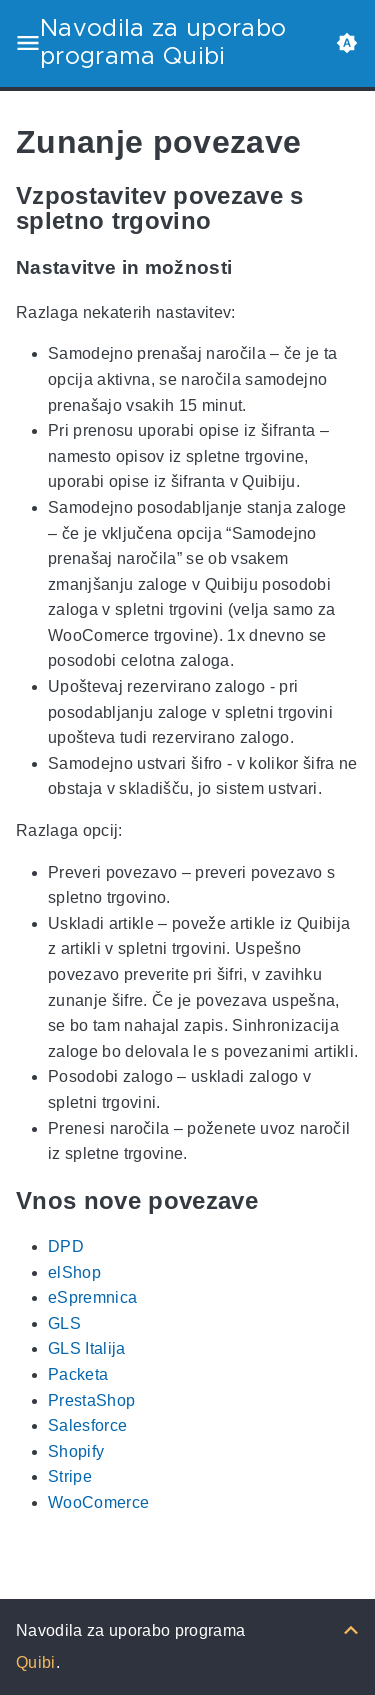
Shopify (76, 1451)
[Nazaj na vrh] (351, 1630)
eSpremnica (92, 1297)
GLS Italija (87, 1349)
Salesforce (87, 1425)
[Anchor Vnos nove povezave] (273, 1200)
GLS (64, 1323)
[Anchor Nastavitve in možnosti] (247, 267)
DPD (66, 1246)
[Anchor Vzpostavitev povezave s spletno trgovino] (344, 208)
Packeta (78, 1374)
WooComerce (98, 1502)
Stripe (70, 1476)
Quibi (36, 1662)
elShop (74, 1272)
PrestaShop (91, 1400)
